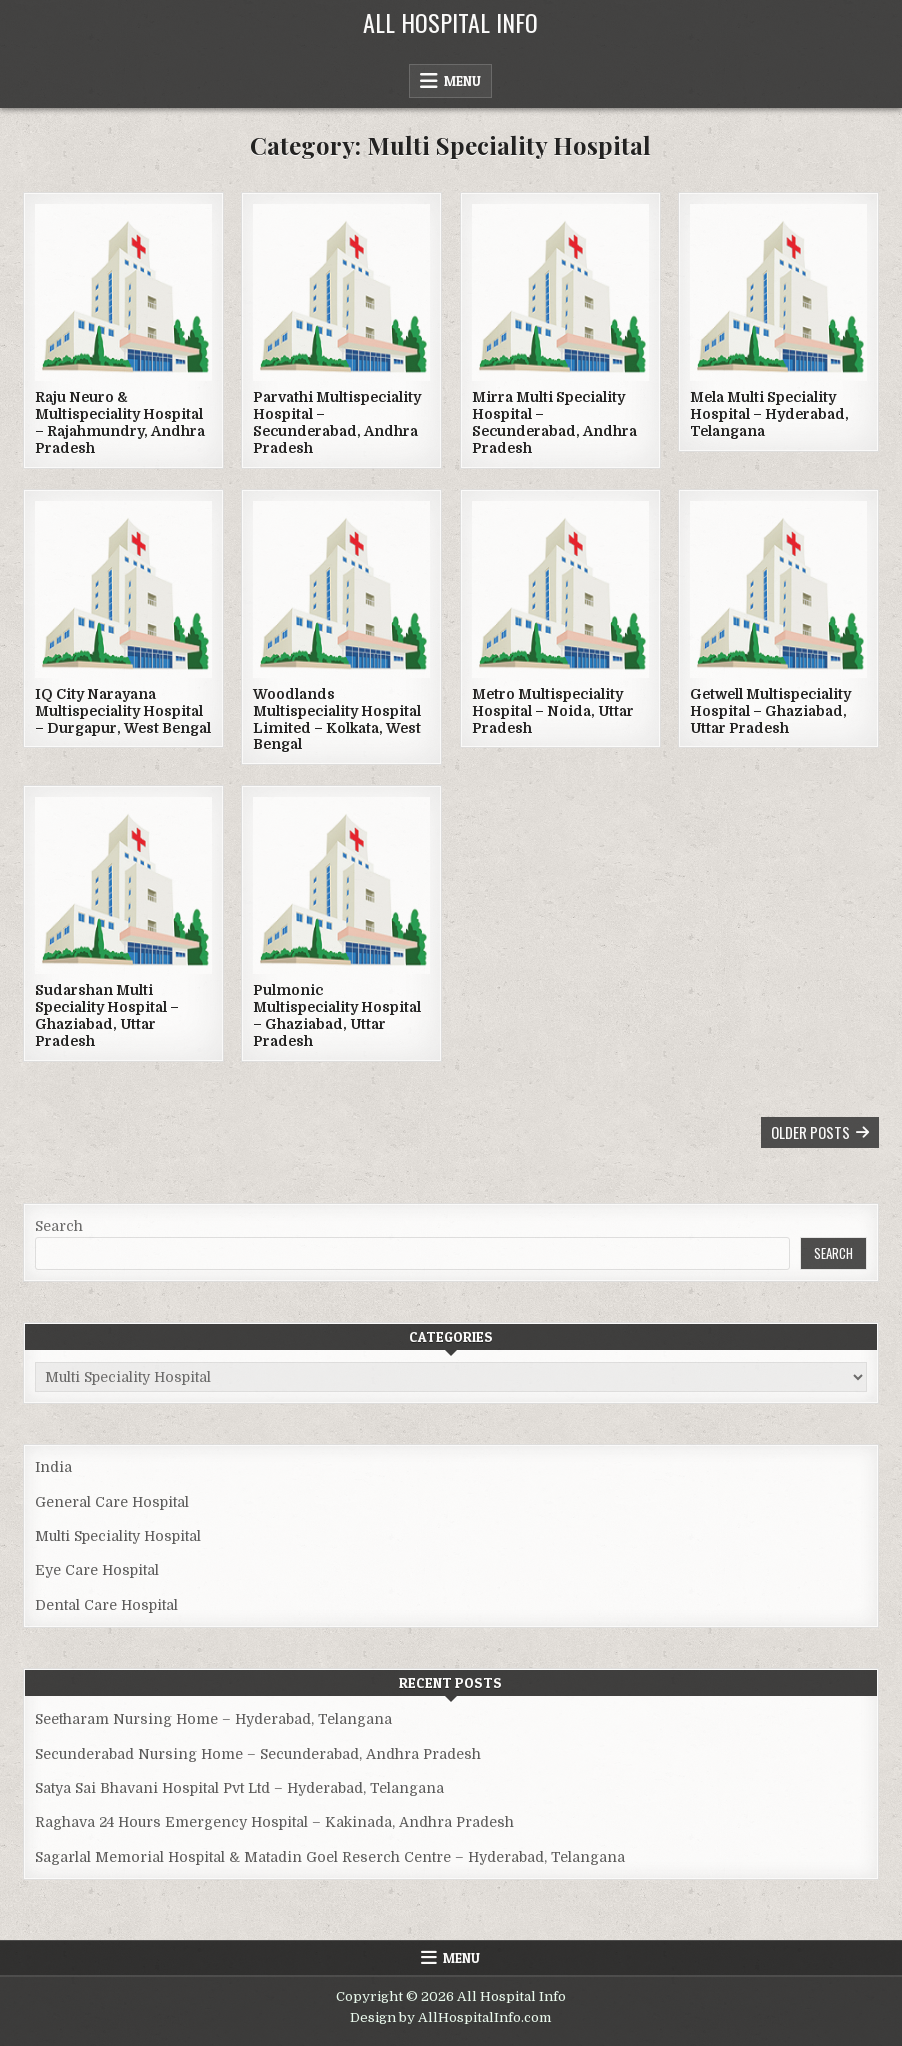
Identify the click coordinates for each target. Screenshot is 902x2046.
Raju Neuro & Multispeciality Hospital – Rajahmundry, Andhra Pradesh (120, 422)
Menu (462, 81)
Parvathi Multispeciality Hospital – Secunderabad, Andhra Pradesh (337, 422)
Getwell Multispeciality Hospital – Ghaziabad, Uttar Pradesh (770, 711)
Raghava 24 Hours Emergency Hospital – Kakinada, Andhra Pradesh (274, 1822)
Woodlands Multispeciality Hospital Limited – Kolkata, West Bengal (337, 719)
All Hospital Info (450, 22)
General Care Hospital (112, 1502)
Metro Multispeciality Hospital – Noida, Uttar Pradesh (553, 711)
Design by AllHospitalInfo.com (450, 2017)
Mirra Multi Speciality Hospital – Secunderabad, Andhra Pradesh (554, 422)
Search (59, 1226)
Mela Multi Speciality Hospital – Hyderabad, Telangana (769, 414)
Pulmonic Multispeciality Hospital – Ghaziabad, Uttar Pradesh (337, 1015)
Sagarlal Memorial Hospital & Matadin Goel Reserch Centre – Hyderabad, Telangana (330, 1857)
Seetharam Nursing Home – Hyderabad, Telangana (213, 1719)
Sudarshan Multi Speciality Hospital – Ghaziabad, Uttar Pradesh (107, 1015)
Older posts (810, 1132)
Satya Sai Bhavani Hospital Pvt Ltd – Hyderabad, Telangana (239, 1788)
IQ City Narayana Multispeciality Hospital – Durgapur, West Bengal (123, 711)
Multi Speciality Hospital (118, 1536)
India (53, 1467)
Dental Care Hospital (106, 1605)
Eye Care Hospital (97, 1570)
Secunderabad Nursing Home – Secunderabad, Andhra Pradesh (258, 1754)
